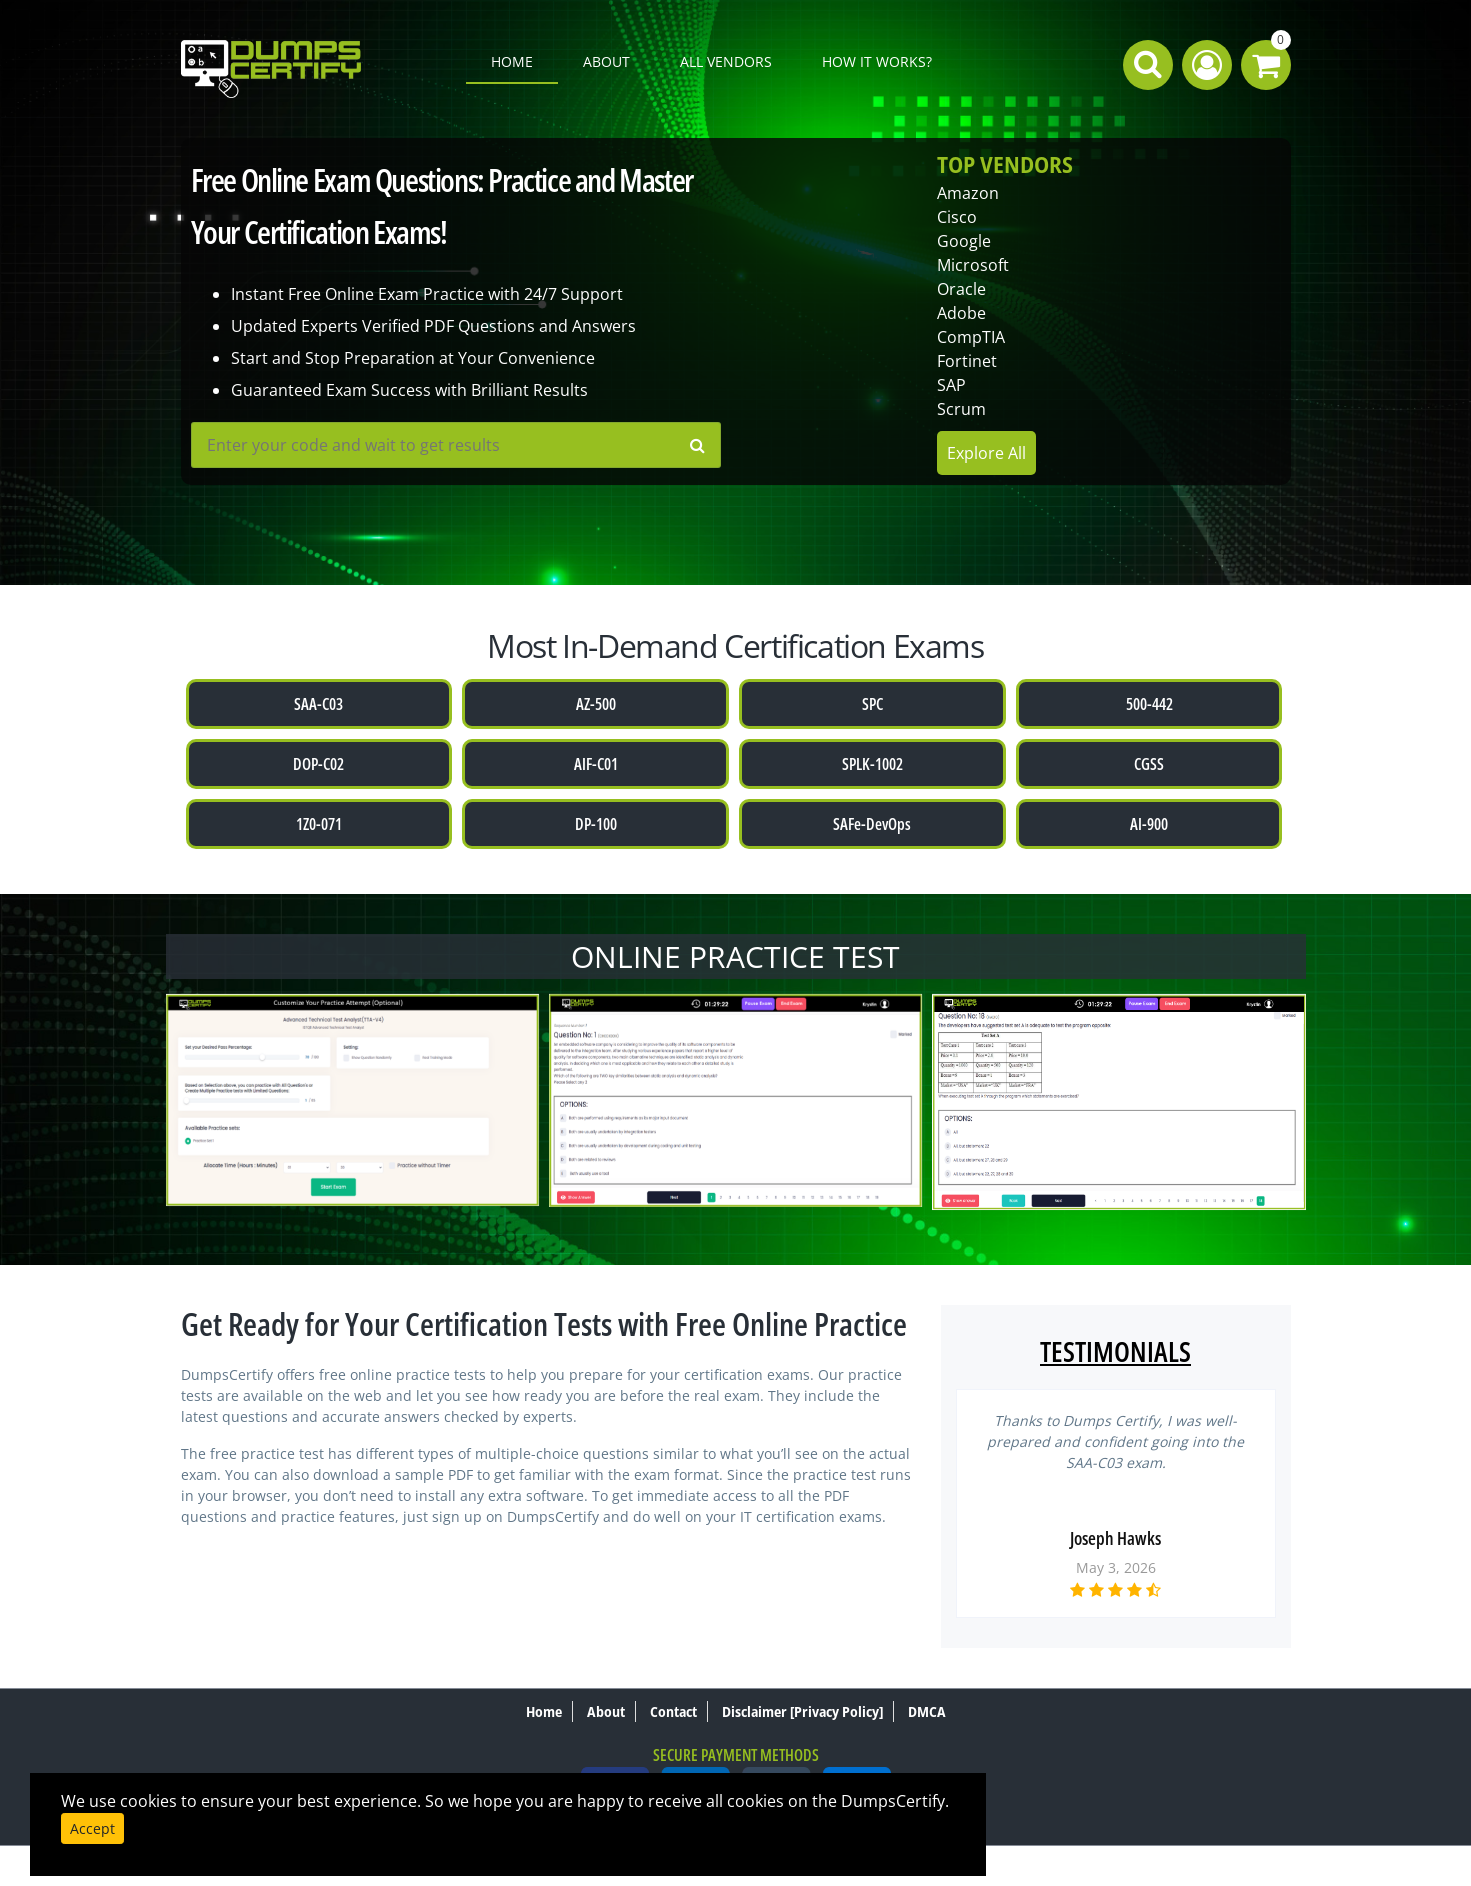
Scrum (961, 409)
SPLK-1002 (872, 764)
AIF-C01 (596, 764)
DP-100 (596, 824)
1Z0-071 (319, 824)
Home (512, 61)
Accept (92, 1828)
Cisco (957, 217)
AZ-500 (596, 704)
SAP (951, 385)
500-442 (1149, 704)
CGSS (1149, 764)
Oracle (961, 289)
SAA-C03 (318, 704)
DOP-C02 (318, 764)
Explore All (986, 453)
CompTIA (971, 337)
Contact (673, 1711)
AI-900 (1149, 824)
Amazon (968, 193)
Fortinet (967, 361)
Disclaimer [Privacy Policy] (802, 1711)
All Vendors (726, 61)
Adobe (961, 313)
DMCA (927, 1711)
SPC (872, 704)
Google (964, 241)
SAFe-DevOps (872, 824)
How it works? (877, 61)
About (606, 61)
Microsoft (973, 265)
